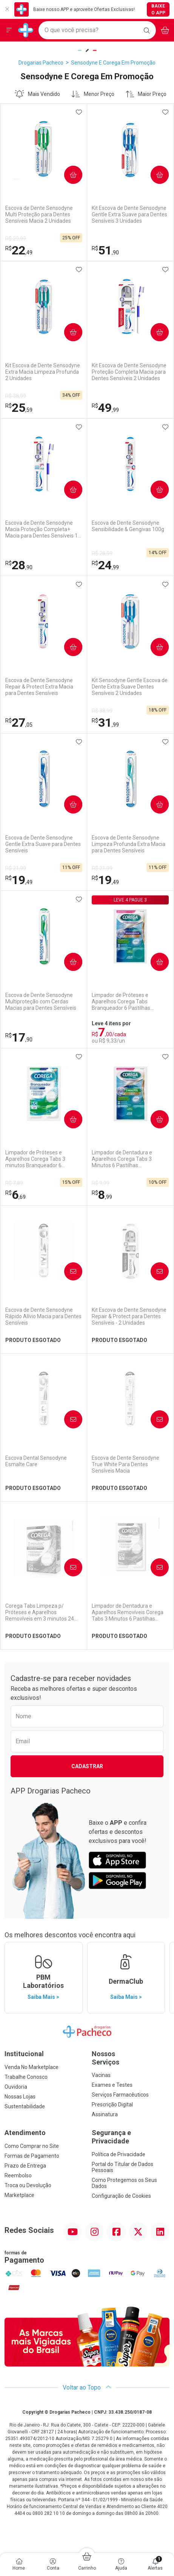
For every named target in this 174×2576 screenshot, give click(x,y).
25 (18, 408)
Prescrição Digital (112, 2104)
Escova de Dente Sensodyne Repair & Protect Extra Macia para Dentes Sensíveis (39, 686)
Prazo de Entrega (25, 2166)
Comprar (70, 175)
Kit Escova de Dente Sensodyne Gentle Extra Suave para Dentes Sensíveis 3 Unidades (129, 214)
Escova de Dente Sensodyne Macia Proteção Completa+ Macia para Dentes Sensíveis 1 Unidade (41, 529)
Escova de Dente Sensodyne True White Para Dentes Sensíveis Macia (125, 1464)
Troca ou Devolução (28, 2185)
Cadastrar (87, 1766)
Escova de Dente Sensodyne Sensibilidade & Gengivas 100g (128, 526)
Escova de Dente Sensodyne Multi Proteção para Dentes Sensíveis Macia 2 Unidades (39, 214)
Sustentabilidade (25, 2106)
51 (105, 250)
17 (18, 1037)
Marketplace (19, 2195)
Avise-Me (70, 1271)
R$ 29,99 (15, 239)
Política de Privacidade (118, 2154)
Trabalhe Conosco (26, 2077)
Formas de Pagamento (32, 2156)
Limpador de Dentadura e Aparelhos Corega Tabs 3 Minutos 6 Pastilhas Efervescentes (122, 1158)
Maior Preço (146, 94)
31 (105, 722)
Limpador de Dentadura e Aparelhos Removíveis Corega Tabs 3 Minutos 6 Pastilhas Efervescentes (127, 1612)
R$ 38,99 (15, 396)
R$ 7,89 (14, 1183)
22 (18, 250)
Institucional (24, 2054)
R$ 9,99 (100, 1183)
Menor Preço (92, 94)
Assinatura (105, 2114)
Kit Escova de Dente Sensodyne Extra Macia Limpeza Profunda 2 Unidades (42, 371)
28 (18, 565)
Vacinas (101, 2075)
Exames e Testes (112, 2085)
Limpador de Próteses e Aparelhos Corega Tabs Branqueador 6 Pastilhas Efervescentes (121, 1001)
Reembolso (18, 2175)
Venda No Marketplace (32, 2067)
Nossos (131, 2058)
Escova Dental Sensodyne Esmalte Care (36, 1461)
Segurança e (131, 2137)
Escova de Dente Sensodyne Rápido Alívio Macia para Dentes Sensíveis (43, 1316)
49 (105, 408)
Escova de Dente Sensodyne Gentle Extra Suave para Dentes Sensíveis (43, 844)
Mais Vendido (37, 94)
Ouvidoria (16, 2087)
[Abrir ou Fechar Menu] (9, 30)
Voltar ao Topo (87, 2387)
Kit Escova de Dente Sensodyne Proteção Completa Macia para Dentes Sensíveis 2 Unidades (129, 371)
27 (18, 722)
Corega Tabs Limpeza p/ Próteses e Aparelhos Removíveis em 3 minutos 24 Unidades (39, 1612)
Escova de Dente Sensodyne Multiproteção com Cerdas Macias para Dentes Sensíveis (40, 1001)
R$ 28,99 (102, 553)
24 (105, 565)
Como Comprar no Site (32, 2146)
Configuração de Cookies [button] (121, 2196)
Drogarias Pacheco (40, 63)
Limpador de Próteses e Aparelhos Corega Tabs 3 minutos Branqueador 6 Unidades (35, 1158)
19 (18, 880)
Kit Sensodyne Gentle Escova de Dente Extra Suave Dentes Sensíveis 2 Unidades (130, 686)
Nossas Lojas (20, 2097)
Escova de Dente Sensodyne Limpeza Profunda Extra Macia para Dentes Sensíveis (128, 844)
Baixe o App (158, 9)
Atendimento (25, 2133)
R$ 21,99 (15, 868)
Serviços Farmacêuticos (120, 2095)
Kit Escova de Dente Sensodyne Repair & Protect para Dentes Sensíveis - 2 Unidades (129, 1316)
